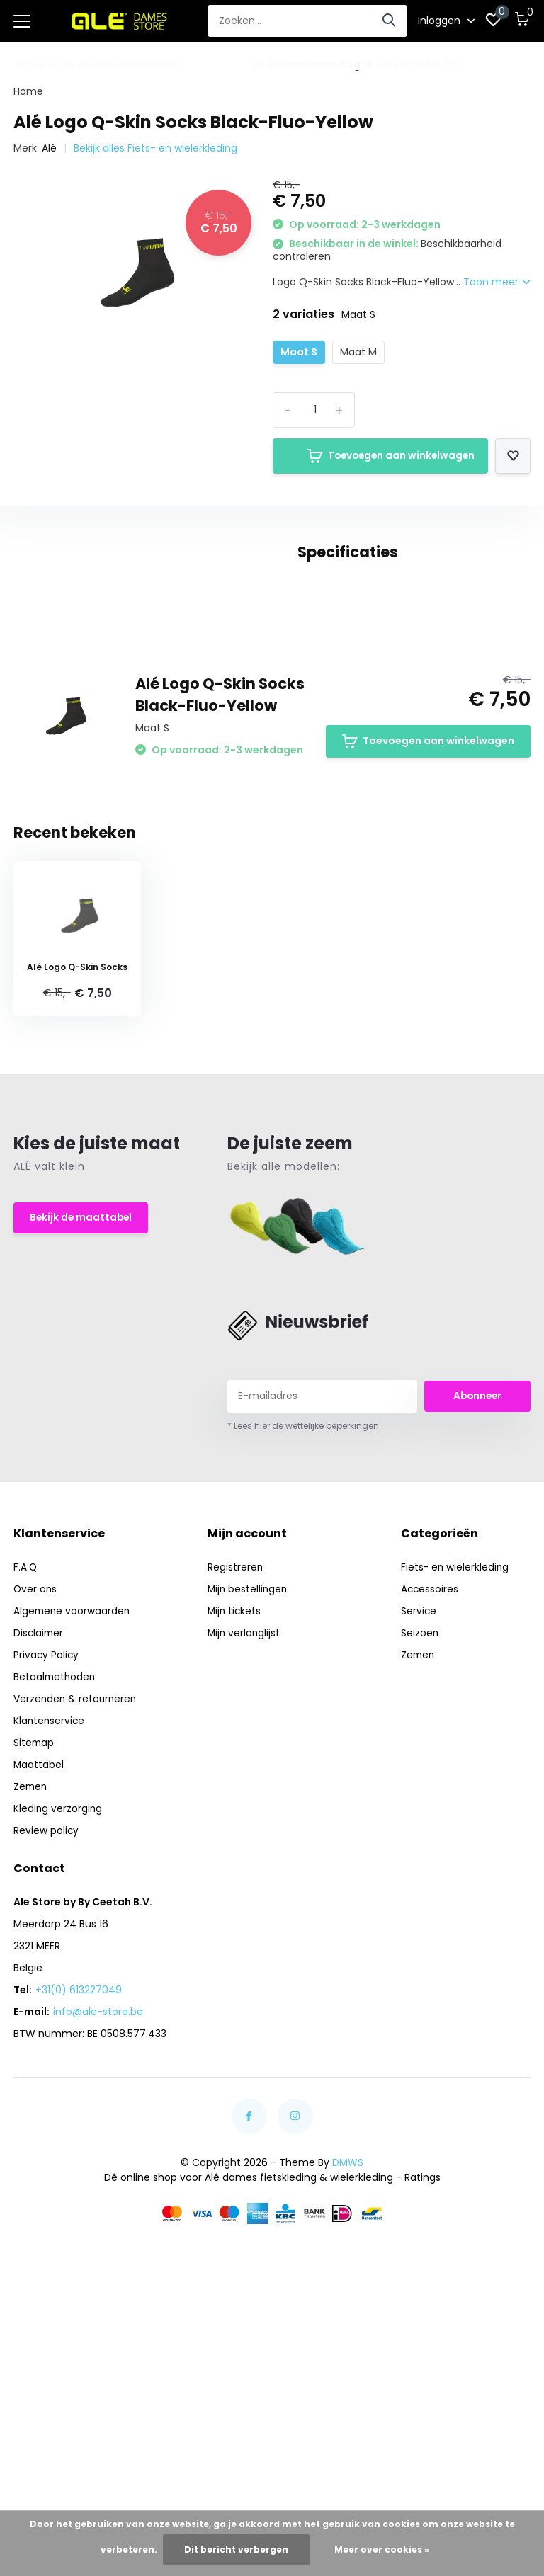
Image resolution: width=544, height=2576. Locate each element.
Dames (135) (154, 712)
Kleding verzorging (58, 1986)
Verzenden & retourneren (76, 1876)
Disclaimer (39, 1810)
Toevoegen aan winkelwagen (379, 452)
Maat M (358, 348)
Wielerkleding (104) (145, 738)
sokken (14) (49, 738)
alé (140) (79, 712)
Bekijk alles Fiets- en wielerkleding (155, 144)
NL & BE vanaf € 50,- (365, 61)
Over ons (35, 1767)
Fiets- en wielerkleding (456, 1745)
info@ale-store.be (98, 2189)
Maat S (298, 348)
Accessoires (430, 1767)
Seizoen (420, 1810)
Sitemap (34, 1920)
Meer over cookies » (381, 2549)
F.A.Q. (26, 1745)
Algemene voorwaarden (72, 1789)
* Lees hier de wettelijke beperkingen (303, 1603)
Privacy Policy (46, 1832)
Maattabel (38, 1942)
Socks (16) (231, 712)
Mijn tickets (235, 1789)
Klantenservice (49, 1898)
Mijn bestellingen (249, 1767)
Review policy (46, 2008)
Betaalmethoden (55, 1854)
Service (419, 1789)
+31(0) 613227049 (78, 2167)
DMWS (347, 2340)
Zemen (31, 1964)
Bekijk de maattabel (82, 1396)
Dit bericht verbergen (236, 2549)
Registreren (236, 1745)
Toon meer (496, 278)
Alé (49, 144)
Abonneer (477, 1573)
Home (28, 88)
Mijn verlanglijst (245, 1810)
